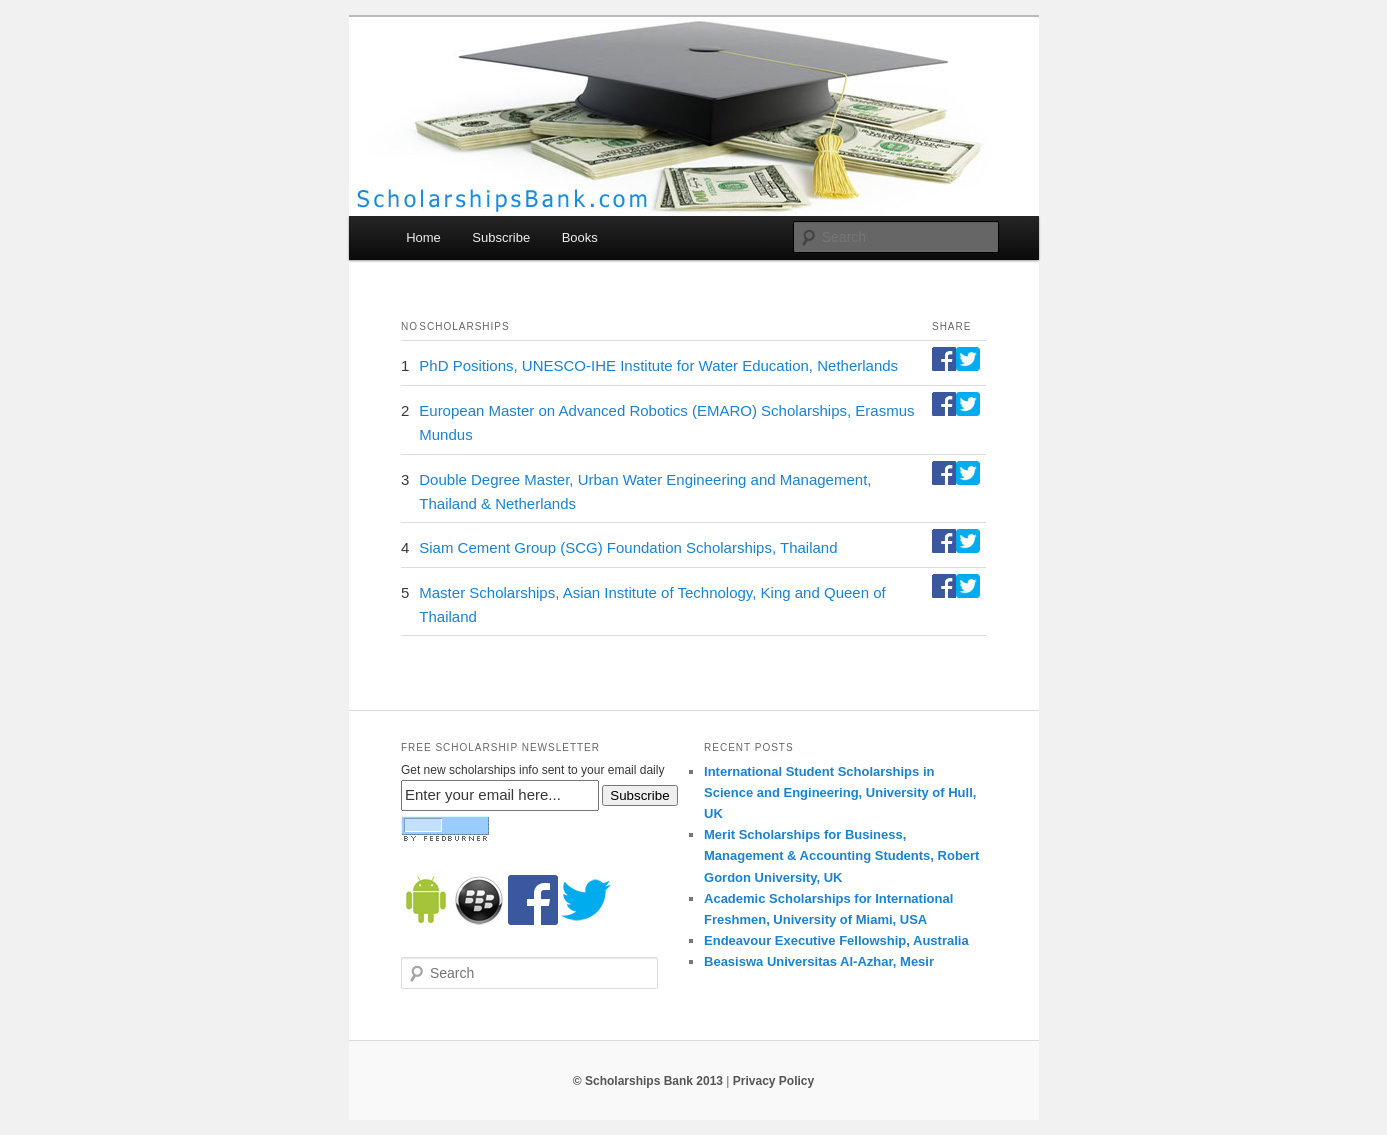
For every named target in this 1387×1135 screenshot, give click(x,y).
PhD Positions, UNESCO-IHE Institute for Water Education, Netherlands (658, 365)
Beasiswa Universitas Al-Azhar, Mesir (819, 961)
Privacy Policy (773, 1081)
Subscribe (501, 237)
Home (423, 237)
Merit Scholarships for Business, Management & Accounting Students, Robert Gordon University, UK (841, 855)
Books (580, 237)
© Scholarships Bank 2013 (648, 1081)
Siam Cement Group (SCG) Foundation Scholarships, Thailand (628, 547)
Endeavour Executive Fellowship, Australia (836, 940)
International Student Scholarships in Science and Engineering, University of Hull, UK (840, 792)
